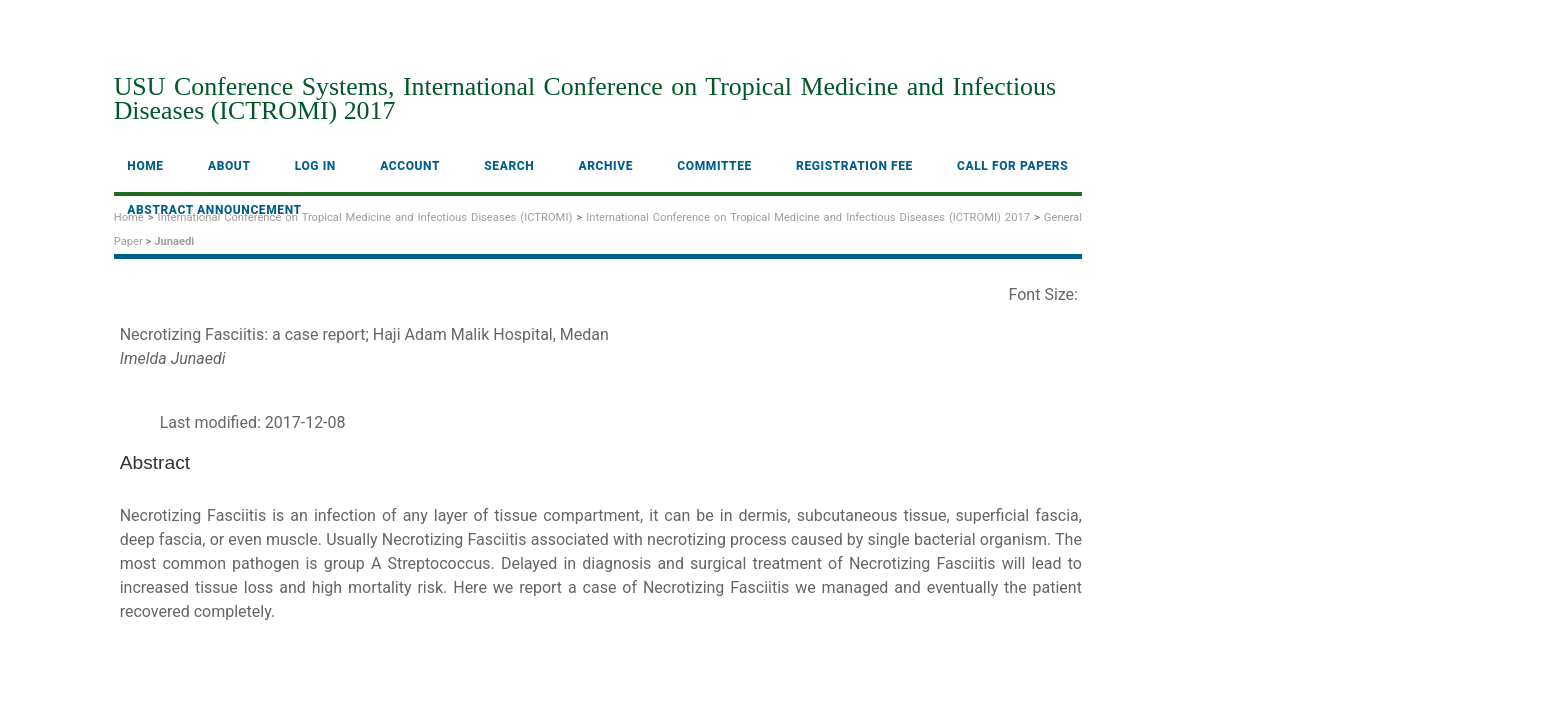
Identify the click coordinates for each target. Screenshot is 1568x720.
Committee (714, 166)
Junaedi (174, 241)
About (229, 166)
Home (145, 166)
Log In (315, 166)
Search (509, 166)
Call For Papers (1012, 166)
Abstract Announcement (214, 210)
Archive (606, 166)
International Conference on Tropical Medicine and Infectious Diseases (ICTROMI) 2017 (808, 217)
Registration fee (854, 166)
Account (410, 166)
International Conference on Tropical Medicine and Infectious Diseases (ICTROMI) (365, 217)
